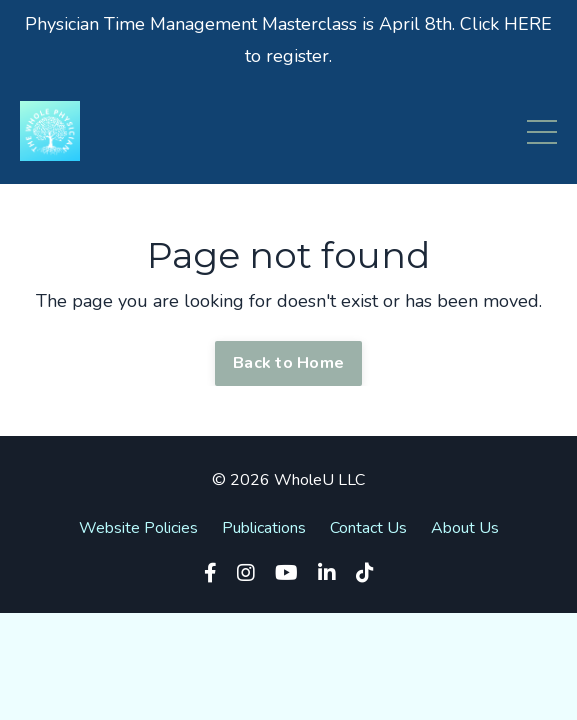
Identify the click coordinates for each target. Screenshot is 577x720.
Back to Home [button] (288, 363)
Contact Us (368, 528)
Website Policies (138, 528)
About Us (465, 528)
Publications (264, 528)
